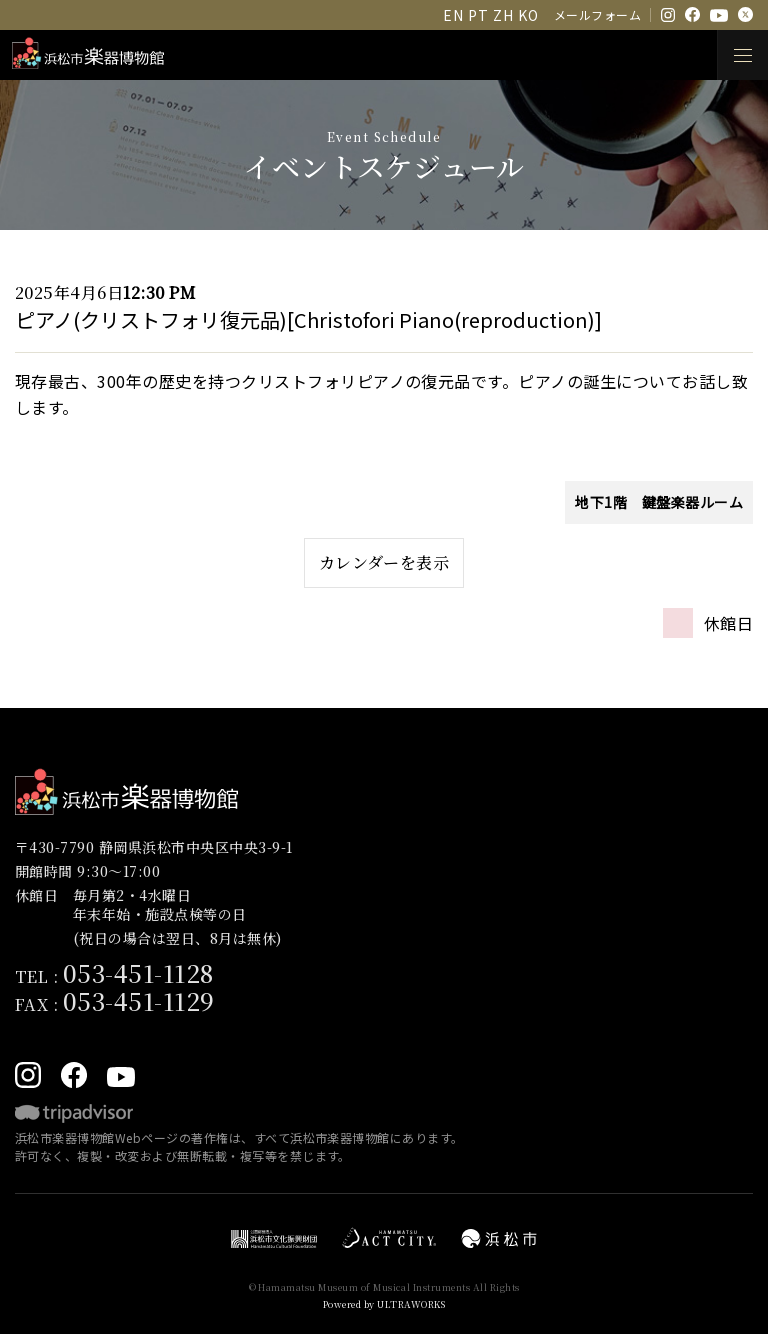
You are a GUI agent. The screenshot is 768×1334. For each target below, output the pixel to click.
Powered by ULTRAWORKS (384, 1304)
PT (478, 15)
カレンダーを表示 (384, 562)
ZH (503, 15)
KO (528, 15)
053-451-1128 (138, 972)
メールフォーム (597, 14)
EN (453, 15)
